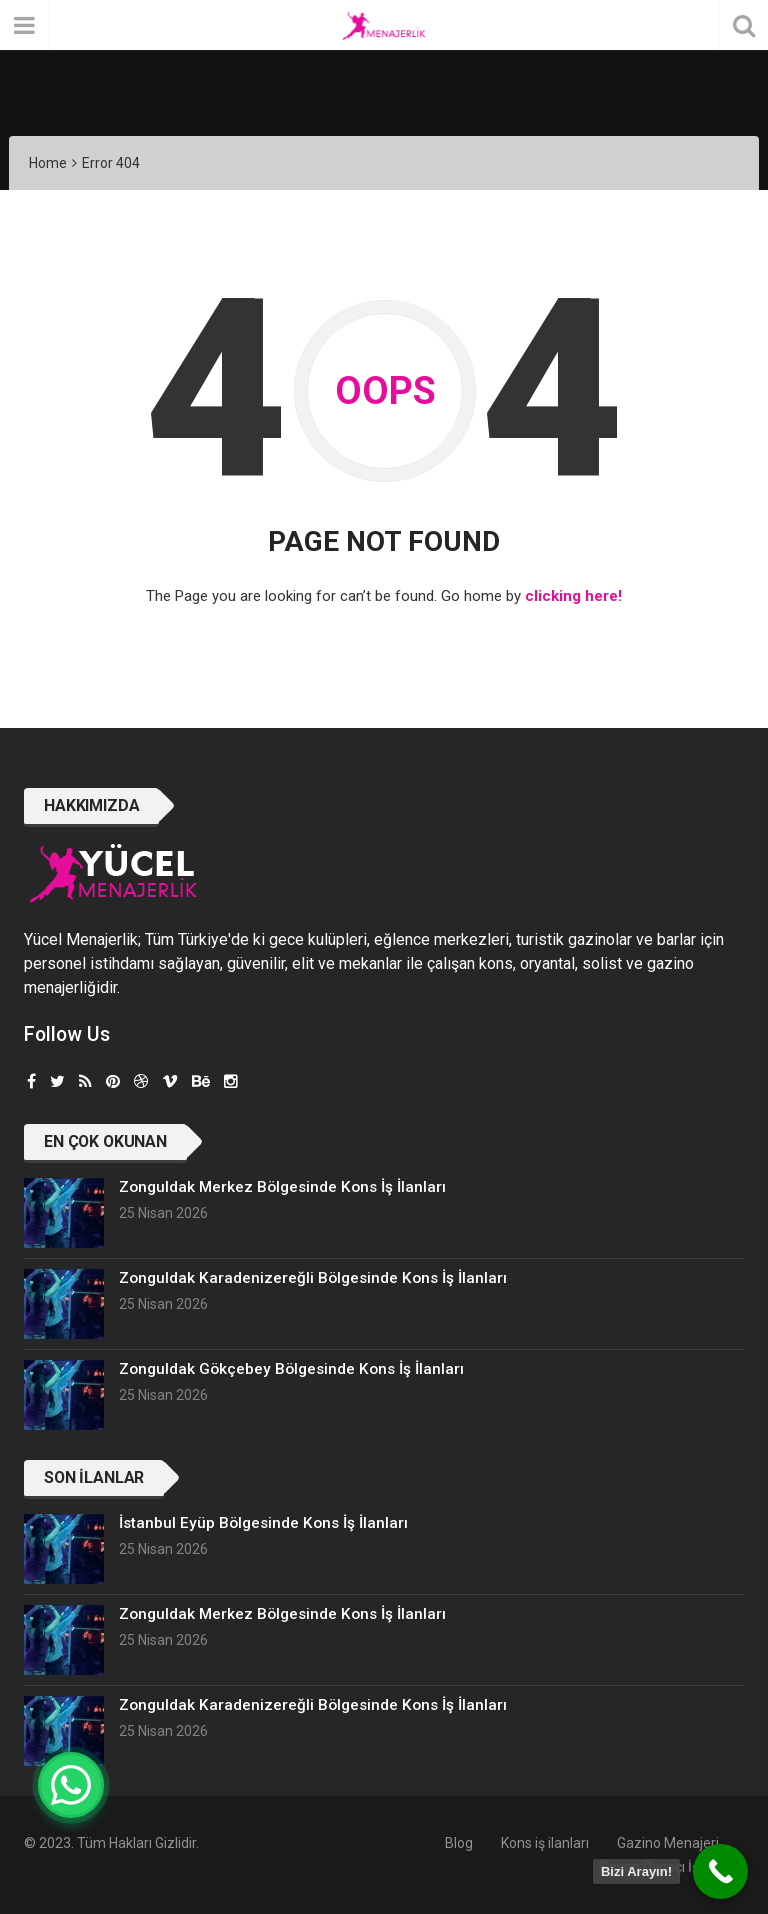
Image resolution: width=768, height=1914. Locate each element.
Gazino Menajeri (668, 1843)
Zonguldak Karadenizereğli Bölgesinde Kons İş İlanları (313, 1278)
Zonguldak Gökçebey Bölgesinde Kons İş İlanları (291, 1369)
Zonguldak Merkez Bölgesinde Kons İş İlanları (282, 1187)
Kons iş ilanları (545, 1843)
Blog (459, 1843)
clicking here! (573, 596)
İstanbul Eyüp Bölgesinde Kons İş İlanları (263, 1523)
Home (48, 163)
